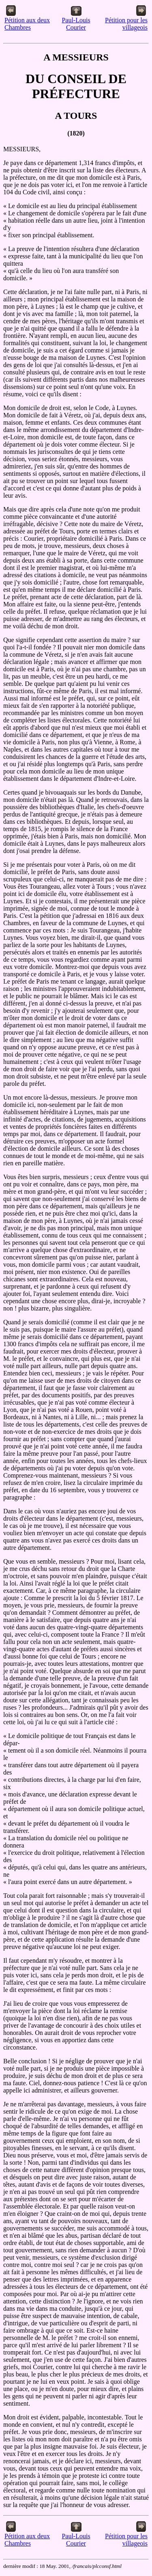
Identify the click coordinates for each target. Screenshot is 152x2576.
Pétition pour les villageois (126, 21)
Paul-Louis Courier (76, 21)
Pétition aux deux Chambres (27, 21)
